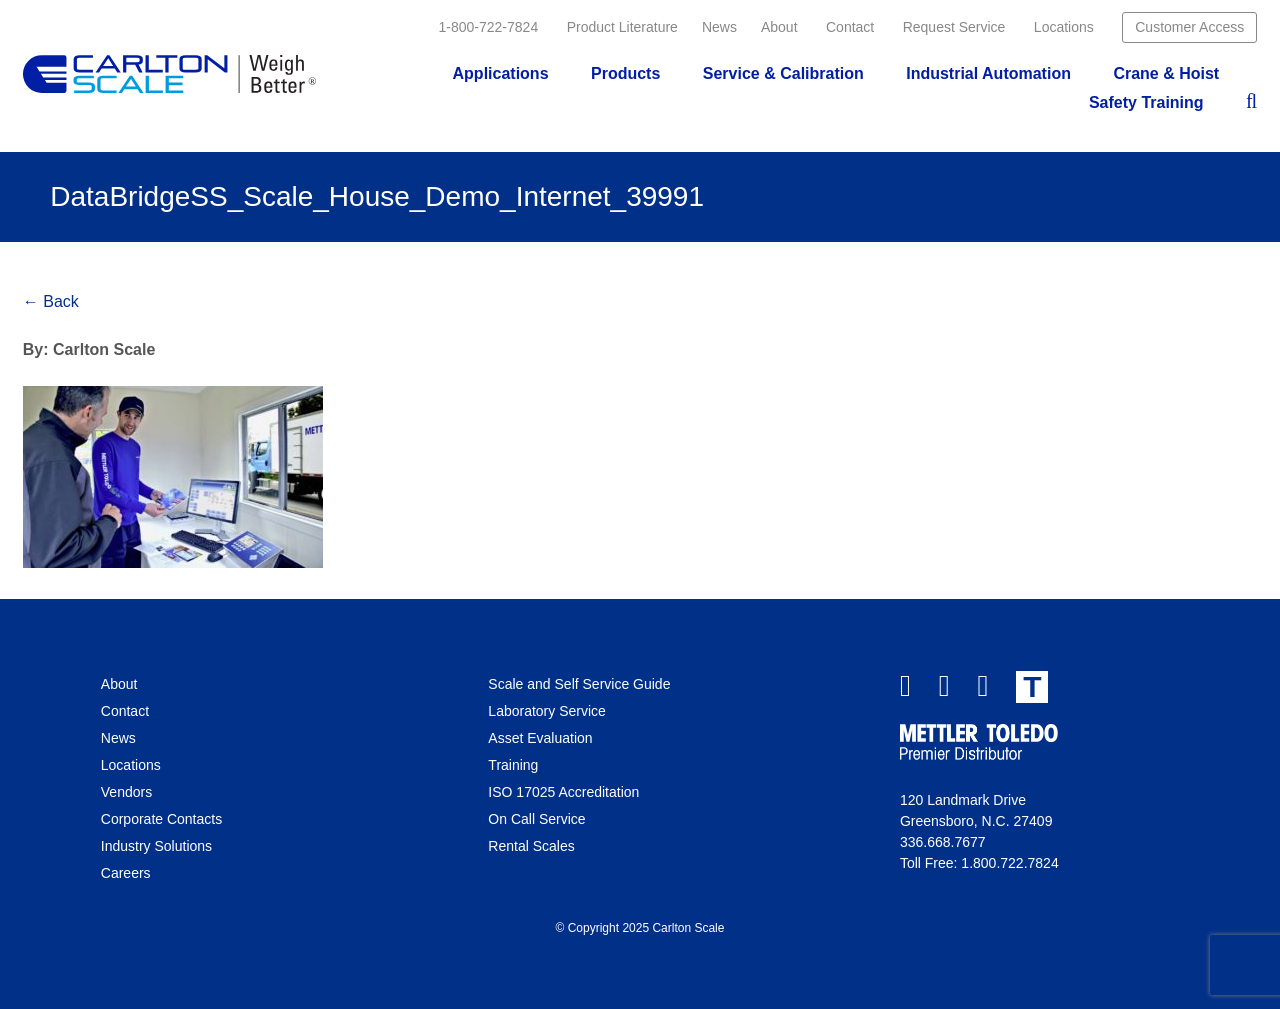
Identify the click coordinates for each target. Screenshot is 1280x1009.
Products (625, 73)
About (779, 27)
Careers (126, 873)
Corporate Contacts (161, 819)
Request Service (954, 27)
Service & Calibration (783, 73)
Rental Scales (531, 846)
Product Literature (622, 27)
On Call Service (536, 819)
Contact (850, 27)
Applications (501, 73)
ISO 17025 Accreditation (563, 792)
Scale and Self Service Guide (579, 684)
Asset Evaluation (540, 738)
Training (513, 765)
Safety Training (1146, 102)
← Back (51, 301)
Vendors (126, 792)
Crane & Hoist (1166, 73)
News (719, 27)
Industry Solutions (156, 846)
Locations (1064, 27)
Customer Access (1189, 27)
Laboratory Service (547, 711)
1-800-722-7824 (489, 27)
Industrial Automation (988, 73)
